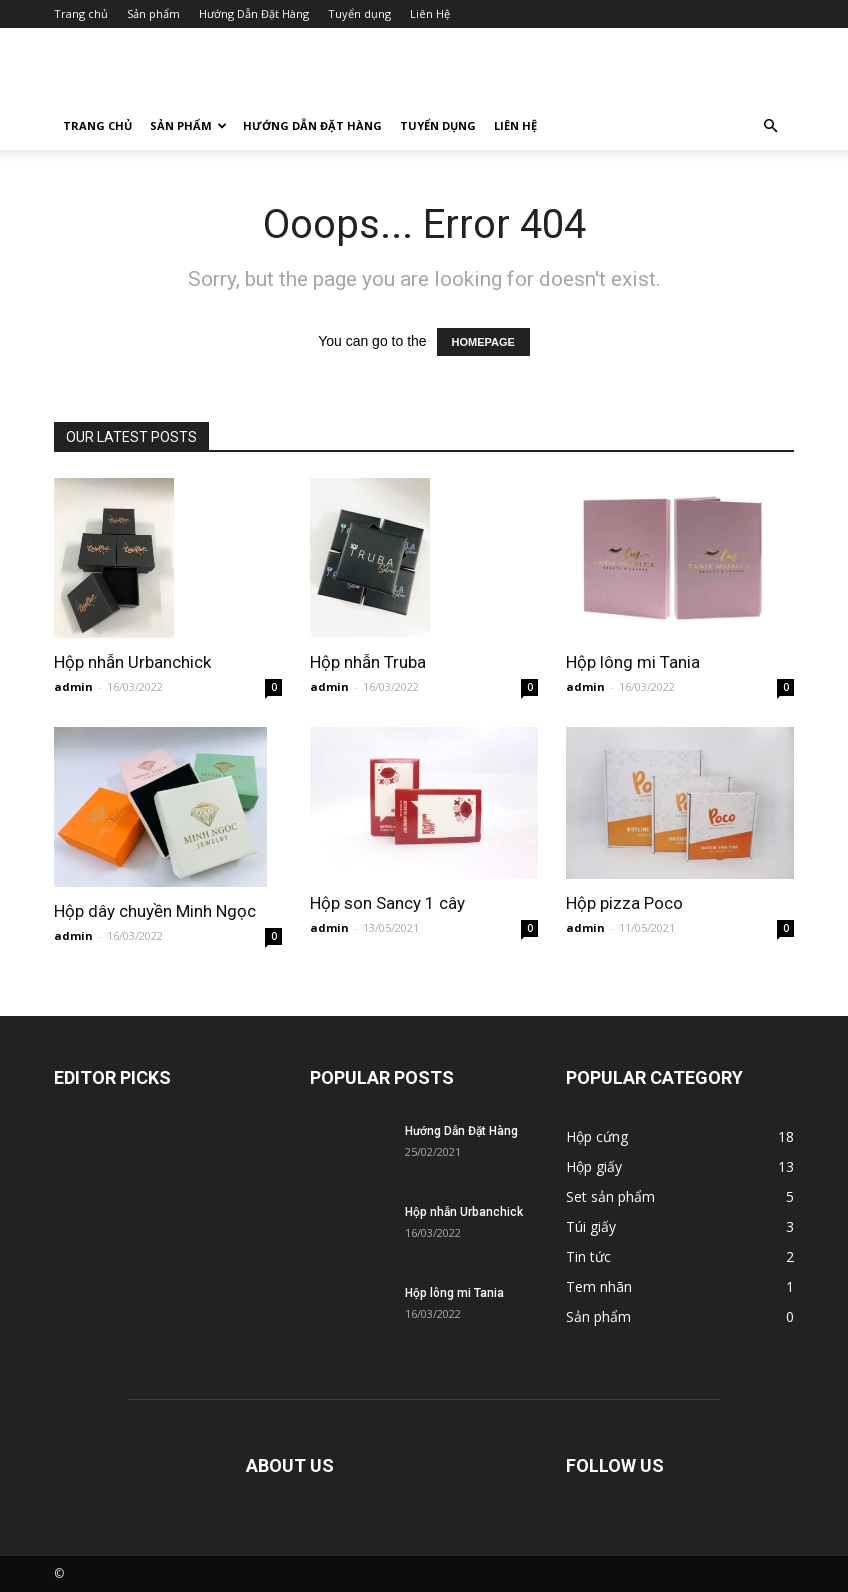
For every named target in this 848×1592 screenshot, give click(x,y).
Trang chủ (81, 13)
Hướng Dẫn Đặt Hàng (254, 13)
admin (73, 686)
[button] (770, 126)
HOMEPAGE (483, 342)
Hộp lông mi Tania (633, 662)
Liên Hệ (430, 13)
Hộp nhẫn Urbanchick (132, 662)
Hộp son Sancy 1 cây (387, 903)
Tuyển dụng (359, 13)
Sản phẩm (153, 13)
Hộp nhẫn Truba (368, 662)
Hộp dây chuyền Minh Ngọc (155, 911)
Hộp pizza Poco (624, 903)
